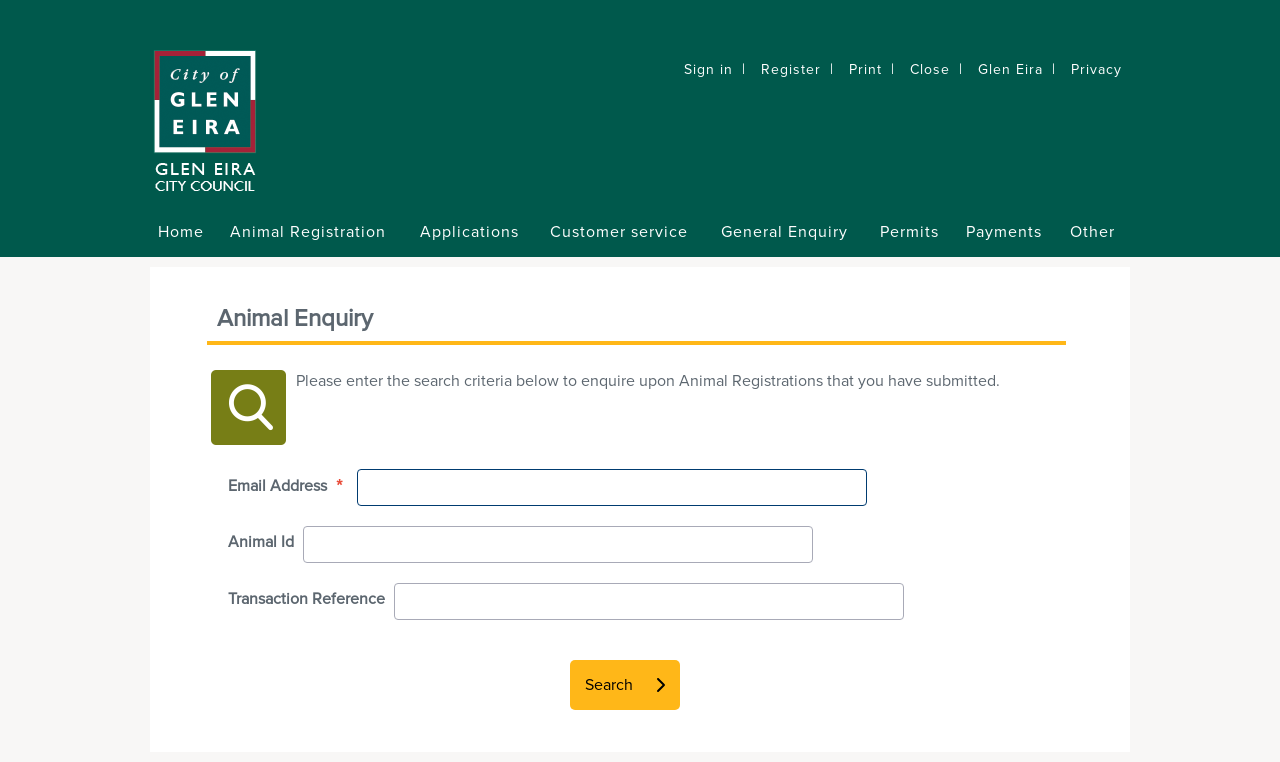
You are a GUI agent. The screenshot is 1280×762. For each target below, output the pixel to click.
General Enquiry (784, 232)
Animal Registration (308, 232)
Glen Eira (1010, 69)
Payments (1004, 232)
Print (865, 69)
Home (181, 232)
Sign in (708, 69)
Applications (469, 232)
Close (930, 69)
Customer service (619, 232)
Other (1092, 232)
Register (791, 69)
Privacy (1096, 69)
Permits (909, 232)
